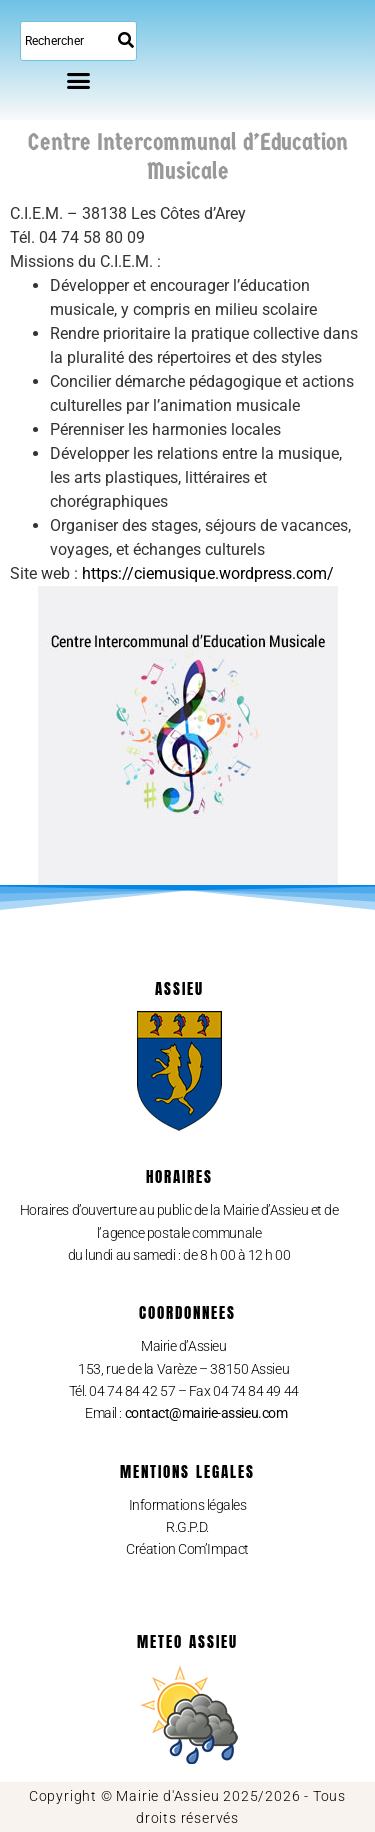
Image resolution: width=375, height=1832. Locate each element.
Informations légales (188, 1505)
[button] (79, 80)
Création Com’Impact (187, 1549)
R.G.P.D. (187, 1527)
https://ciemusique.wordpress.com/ (208, 573)
